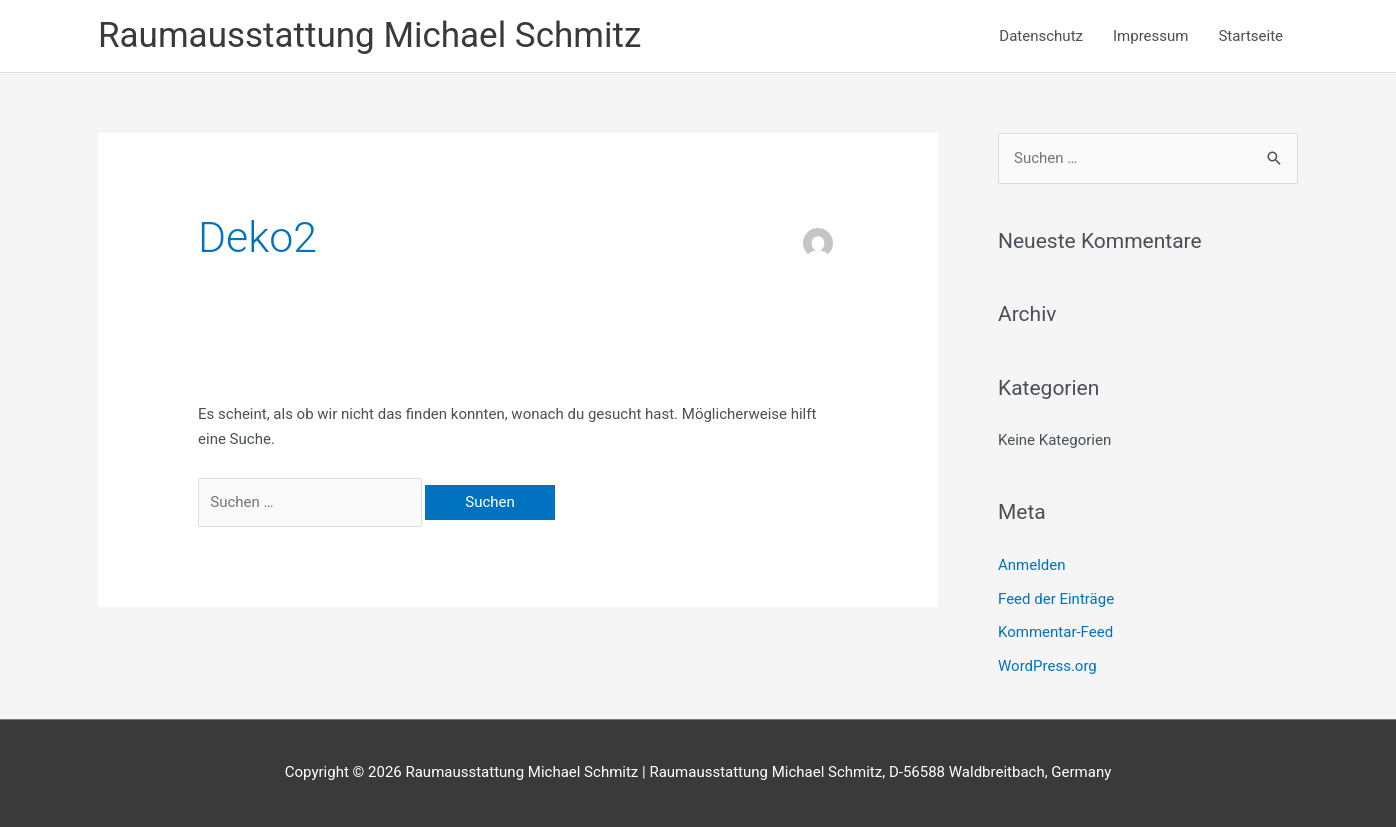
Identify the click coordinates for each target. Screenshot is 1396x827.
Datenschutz (1041, 36)
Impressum (1150, 36)
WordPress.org (1047, 666)
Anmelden (1032, 565)
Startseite (1250, 36)
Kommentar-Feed (1055, 632)
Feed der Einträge (1056, 599)
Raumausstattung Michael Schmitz (369, 35)
